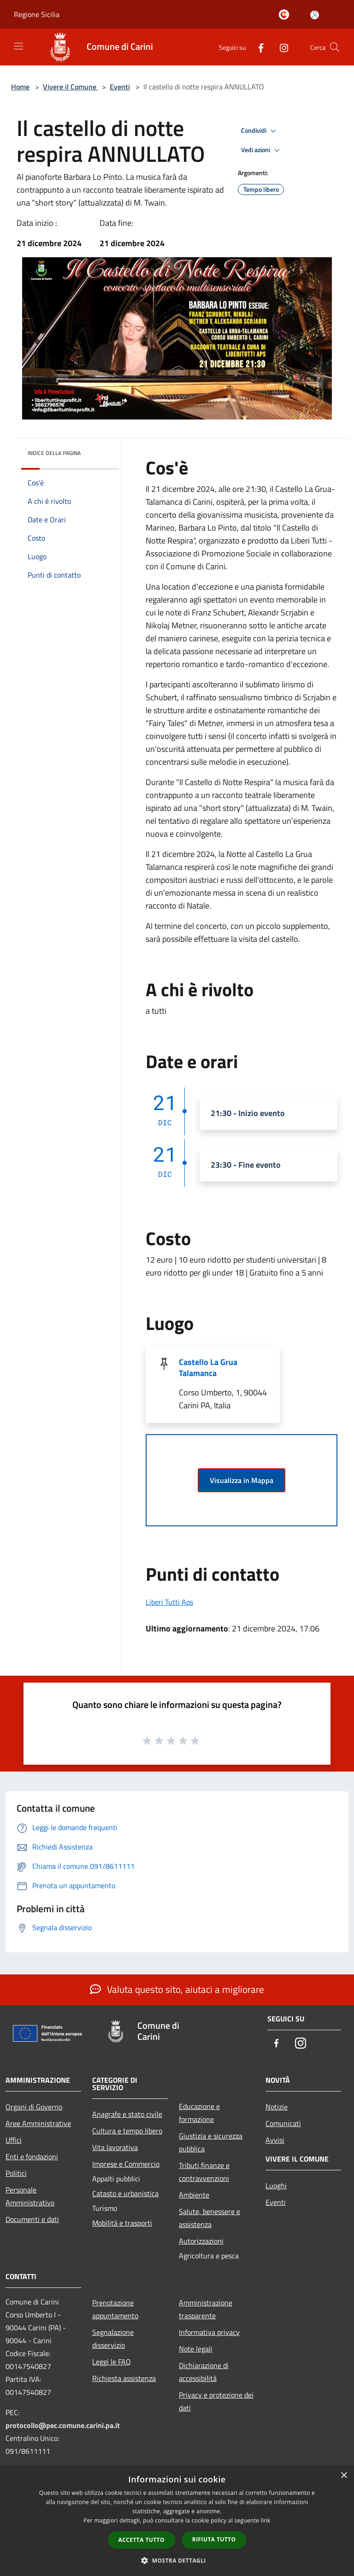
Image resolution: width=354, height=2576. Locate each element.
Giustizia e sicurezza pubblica (210, 2142)
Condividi (260, 130)
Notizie (277, 2106)
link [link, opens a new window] (266, 2520)
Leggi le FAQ (111, 2361)
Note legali (195, 2348)
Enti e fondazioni (32, 2156)
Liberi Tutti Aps (169, 1601)
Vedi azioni (262, 150)
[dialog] (177, 2521)
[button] (177, 2560)
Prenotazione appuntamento (115, 2309)
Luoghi (276, 2185)
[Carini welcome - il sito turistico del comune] (285, 15)
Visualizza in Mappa (241, 1480)
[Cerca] (334, 47)
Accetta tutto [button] (141, 2540)
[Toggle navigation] (18, 46)
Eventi (120, 86)
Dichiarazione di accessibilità (204, 2372)
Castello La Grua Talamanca (208, 1367)
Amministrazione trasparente (205, 2309)
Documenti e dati (32, 2219)
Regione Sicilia (36, 14)
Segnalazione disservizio (113, 2339)
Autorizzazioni (201, 2240)
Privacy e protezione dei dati (216, 2401)
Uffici (14, 2139)
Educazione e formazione (199, 2113)
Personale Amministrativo (30, 2196)
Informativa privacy (209, 2332)
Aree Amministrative (38, 2123)
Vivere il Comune (70, 86)
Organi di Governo (34, 2106)
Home (20, 86)
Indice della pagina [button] (54, 453)
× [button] (343, 2475)
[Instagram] (280, 47)
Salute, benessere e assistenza (209, 2218)
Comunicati (283, 2123)
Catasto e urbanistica (125, 2193)
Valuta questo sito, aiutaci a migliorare (177, 1989)
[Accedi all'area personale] (314, 15)
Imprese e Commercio (125, 2163)
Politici (16, 2173)
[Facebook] (257, 47)
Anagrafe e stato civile (127, 2114)
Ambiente (194, 2194)
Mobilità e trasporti (122, 2222)
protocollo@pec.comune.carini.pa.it (63, 2425)
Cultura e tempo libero (127, 2130)
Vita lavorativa (115, 2147)
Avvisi (275, 2139)
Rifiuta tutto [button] (214, 2539)
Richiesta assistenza (124, 2378)
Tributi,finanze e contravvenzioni (204, 2172)
